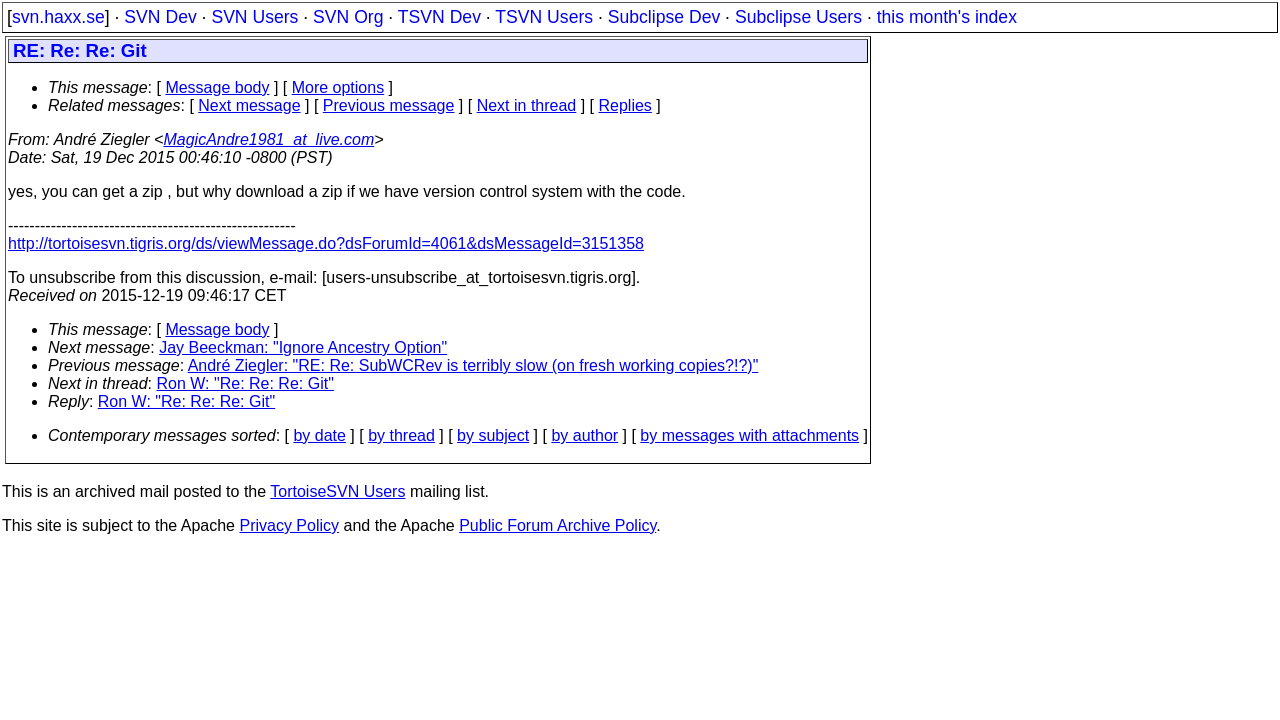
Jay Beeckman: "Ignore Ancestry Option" (303, 347)
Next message (249, 105)
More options (338, 87)
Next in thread (527, 105)
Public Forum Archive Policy (557, 525)
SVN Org (348, 17)
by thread (401, 435)
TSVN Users (544, 17)
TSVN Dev (439, 17)
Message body (217, 87)
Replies (625, 105)
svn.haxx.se (58, 17)
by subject (493, 435)
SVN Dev (160, 17)
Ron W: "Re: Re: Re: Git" (245, 383)
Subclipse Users (798, 17)
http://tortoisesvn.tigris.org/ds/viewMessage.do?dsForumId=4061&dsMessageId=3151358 (326, 243)
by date (319, 435)
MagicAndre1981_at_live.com (268, 139)
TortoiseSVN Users (337, 491)
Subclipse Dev (664, 17)
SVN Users (254, 17)
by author (584, 435)
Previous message (389, 105)
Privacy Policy (289, 525)
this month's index (947, 17)
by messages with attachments (749, 435)
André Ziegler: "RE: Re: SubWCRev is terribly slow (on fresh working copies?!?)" (473, 365)
